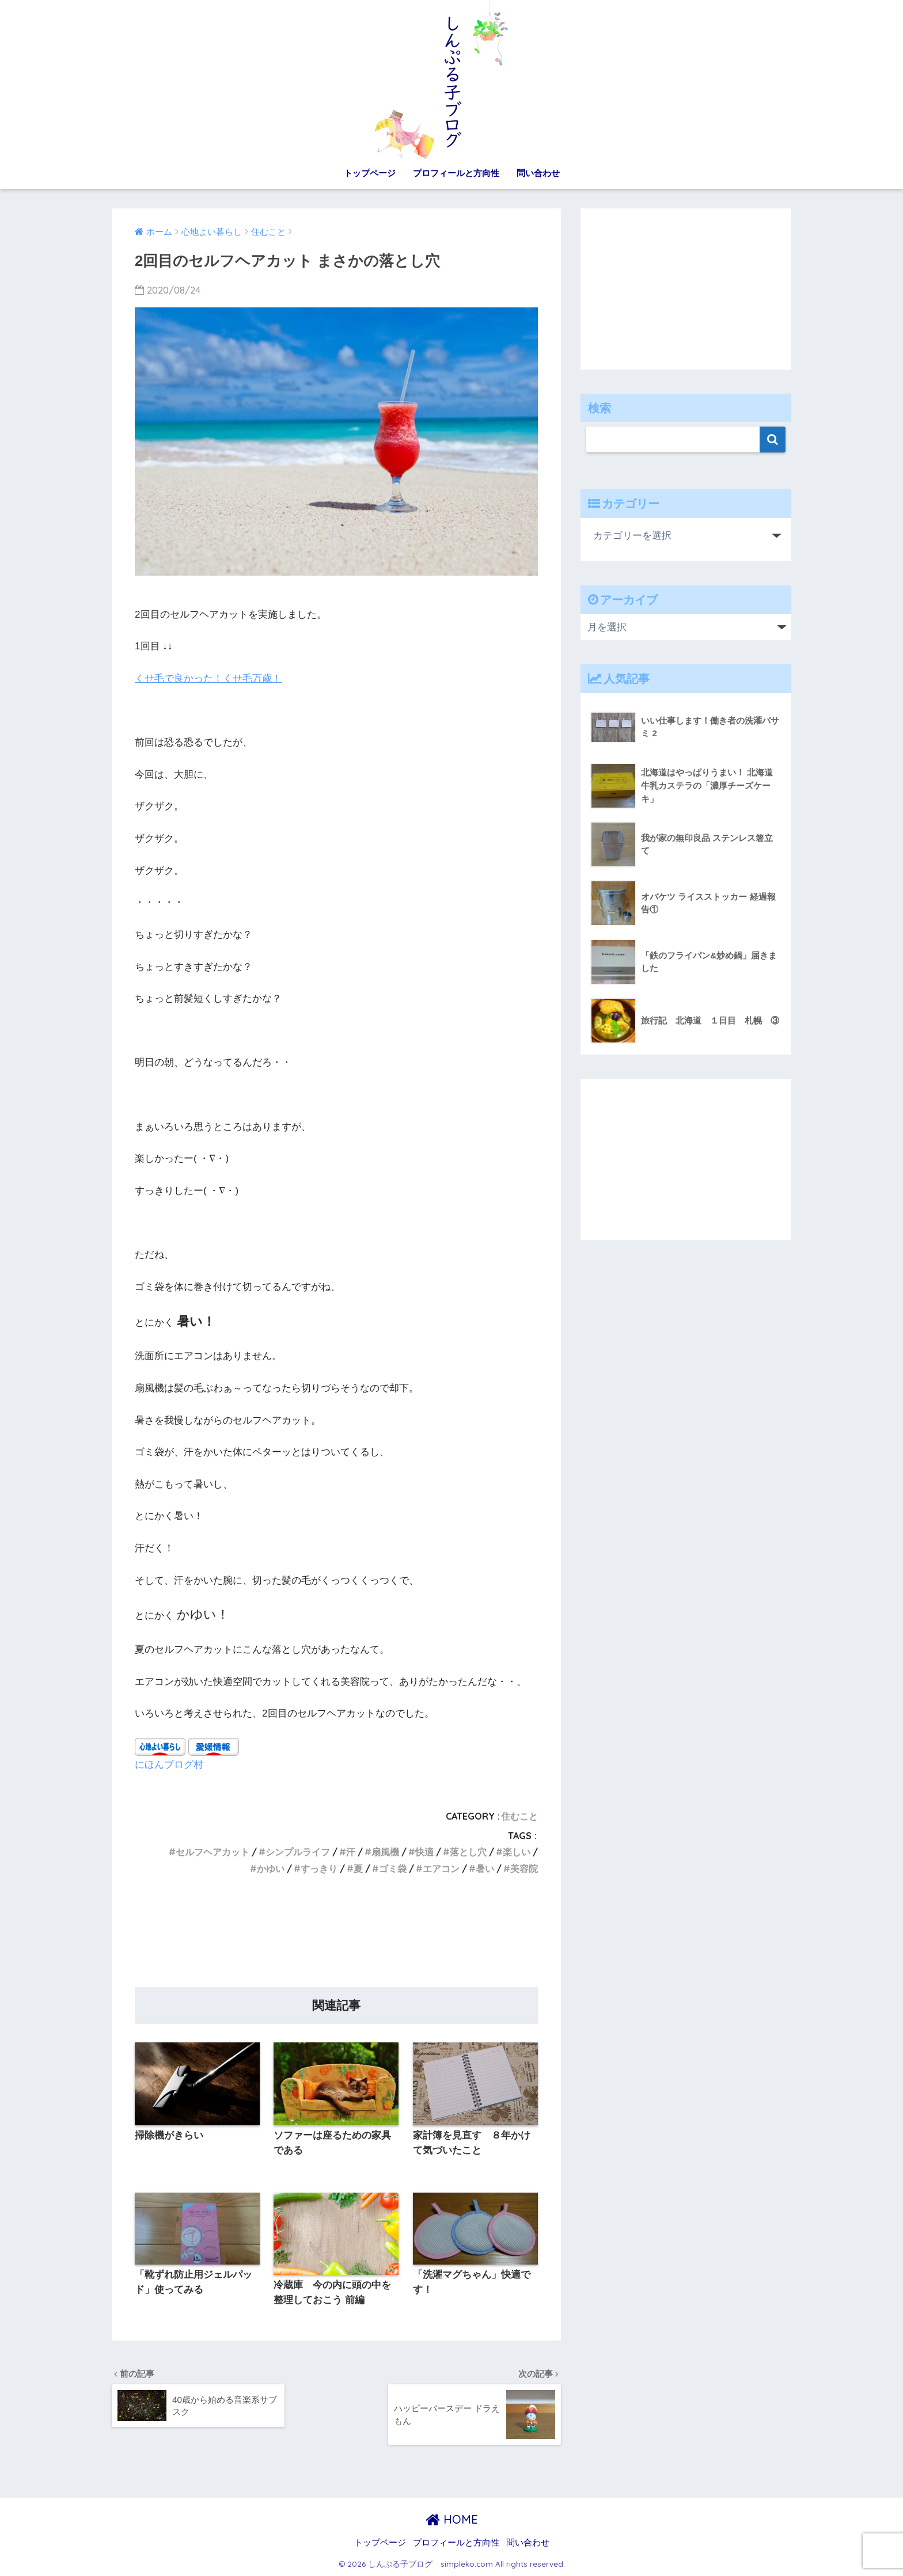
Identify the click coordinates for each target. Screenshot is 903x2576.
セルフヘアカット (212, 1852)
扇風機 (385, 1852)
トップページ (370, 173)
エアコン (441, 1868)
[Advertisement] (336, 1934)
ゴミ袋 (393, 1868)
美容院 (524, 1868)
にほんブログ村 (169, 1764)
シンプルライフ (297, 1852)
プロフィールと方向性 (456, 173)
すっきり (319, 1868)
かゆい (270, 1868)
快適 (424, 1852)
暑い (485, 1868)
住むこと (519, 1816)
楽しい (516, 1852)
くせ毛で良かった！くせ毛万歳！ (208, 678)
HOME (452, 2519)
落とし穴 (468, 1852)
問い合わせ (538, 173)
